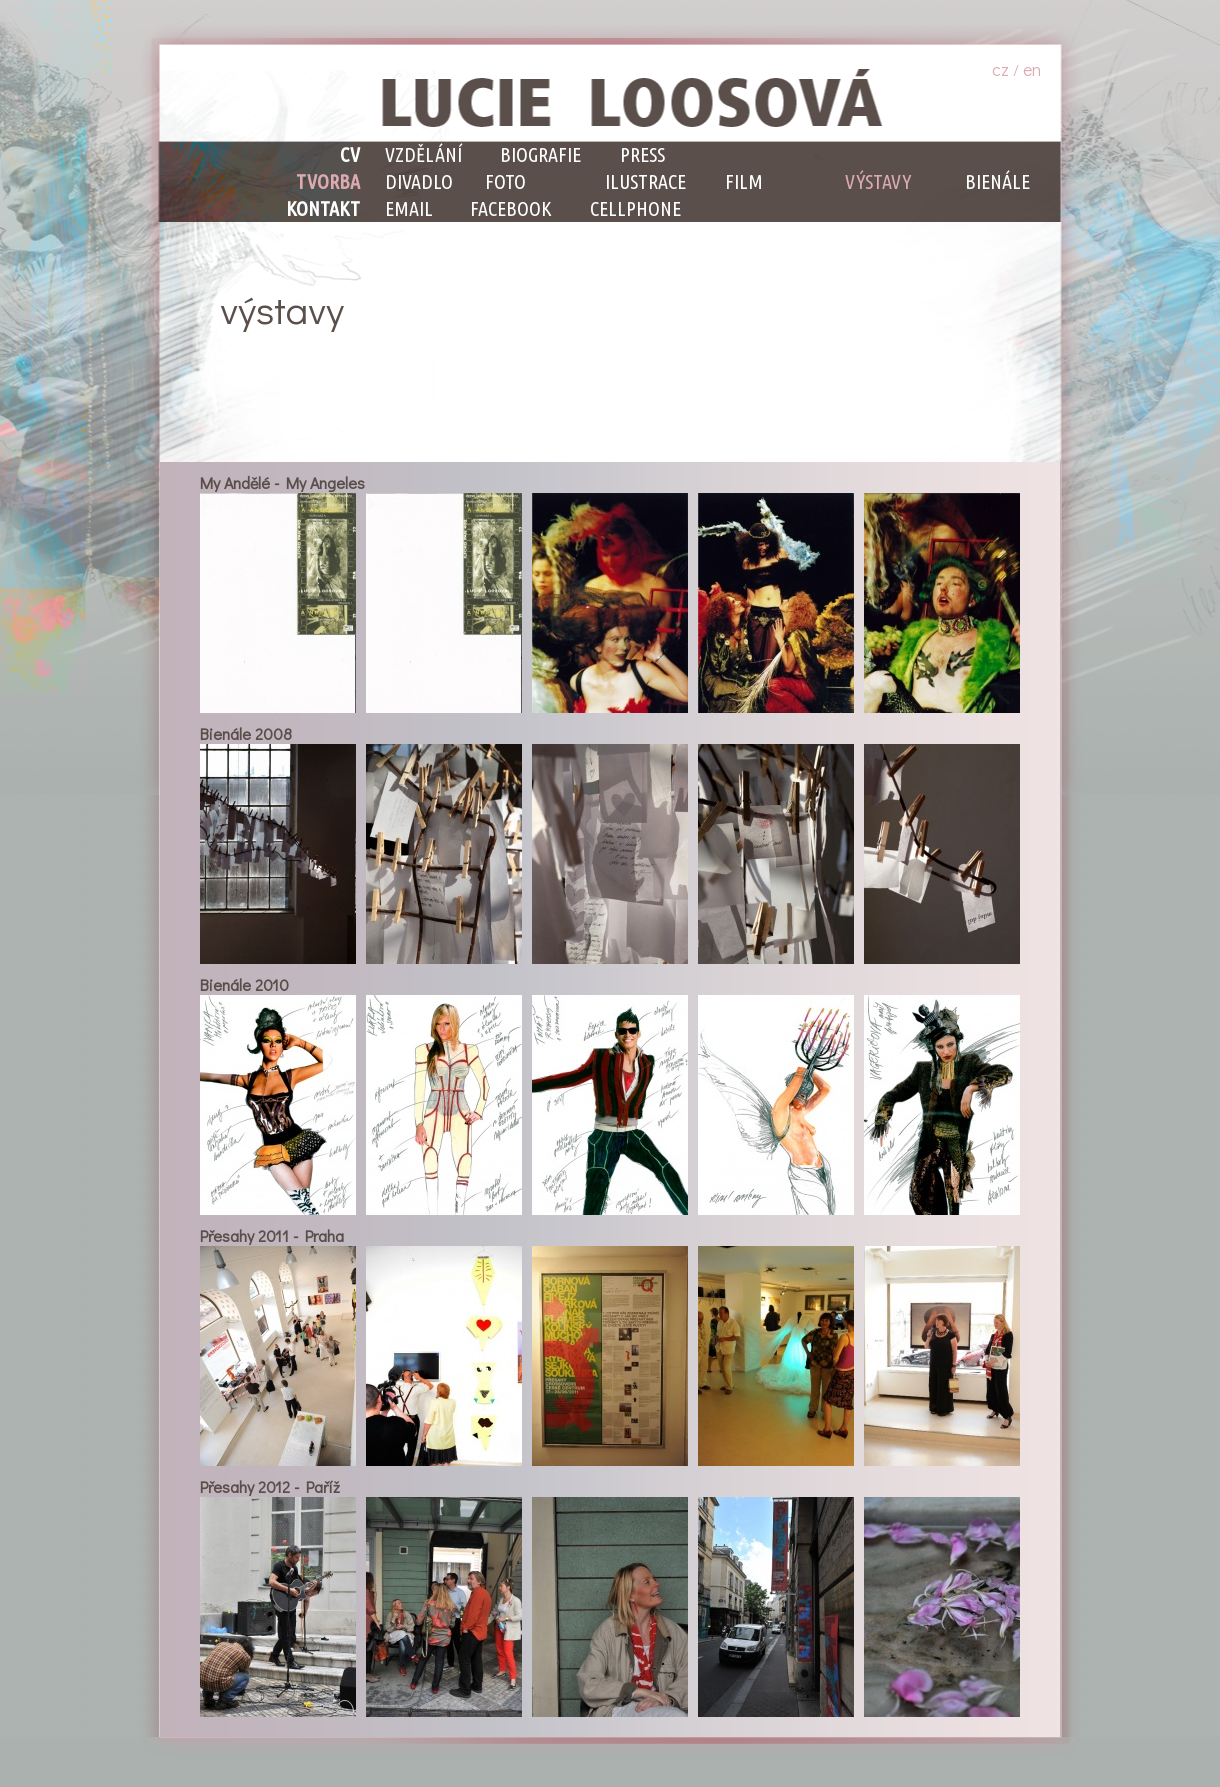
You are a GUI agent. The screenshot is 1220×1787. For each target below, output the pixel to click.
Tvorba (328, 181)
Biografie (540, 154)
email (409, 208)
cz (1000, 69)
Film (744, 181)
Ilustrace (645, 181)
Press (642, 154)
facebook (511, 208)
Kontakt (323, 208)
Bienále (997, 181)
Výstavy (878, 181)
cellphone (635, 208)
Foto (505, 181)
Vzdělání (423, 154)
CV (350, 154)
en (1032, 69)
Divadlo (419, 181)
